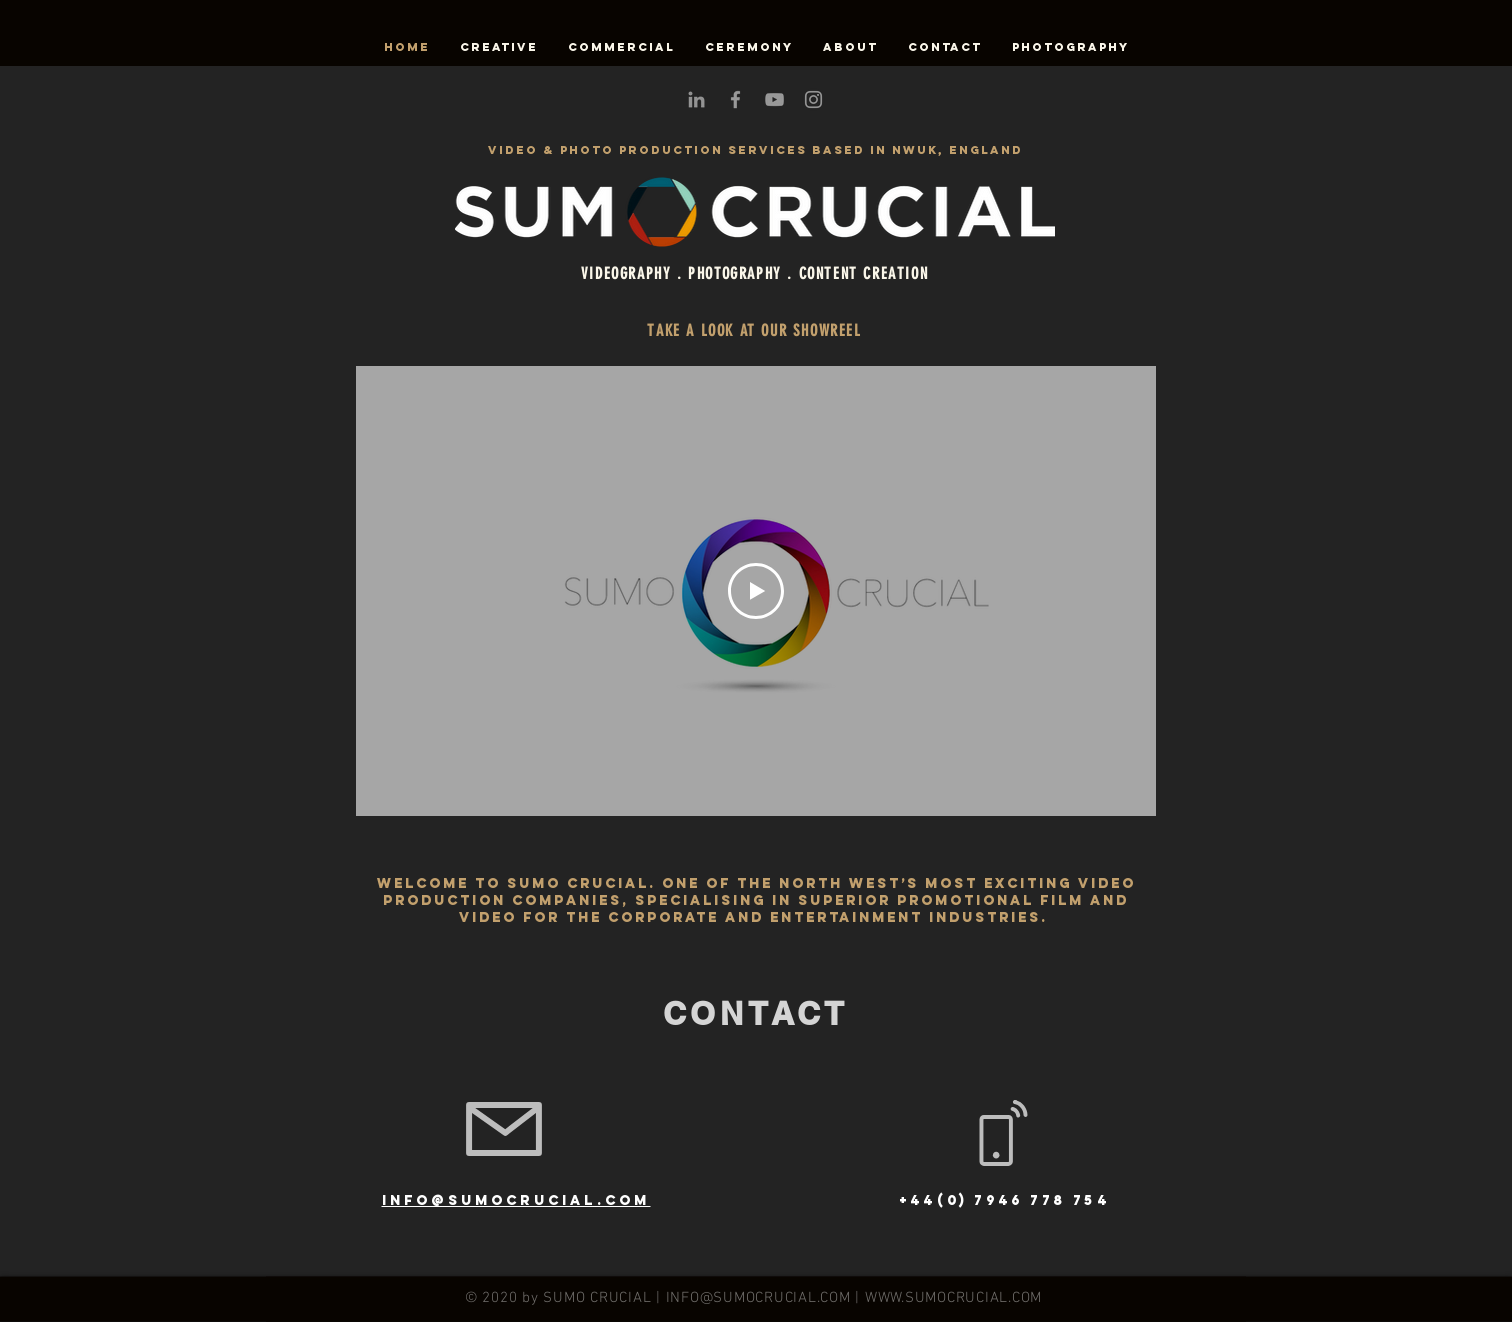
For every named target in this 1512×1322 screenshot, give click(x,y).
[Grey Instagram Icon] (813, 99)
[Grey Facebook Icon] (735, 99)
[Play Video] (756, 591)
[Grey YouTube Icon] (774, 99)
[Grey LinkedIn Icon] (696, 99)
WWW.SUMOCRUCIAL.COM (953, 1298)
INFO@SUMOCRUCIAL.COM (758, 1298)
